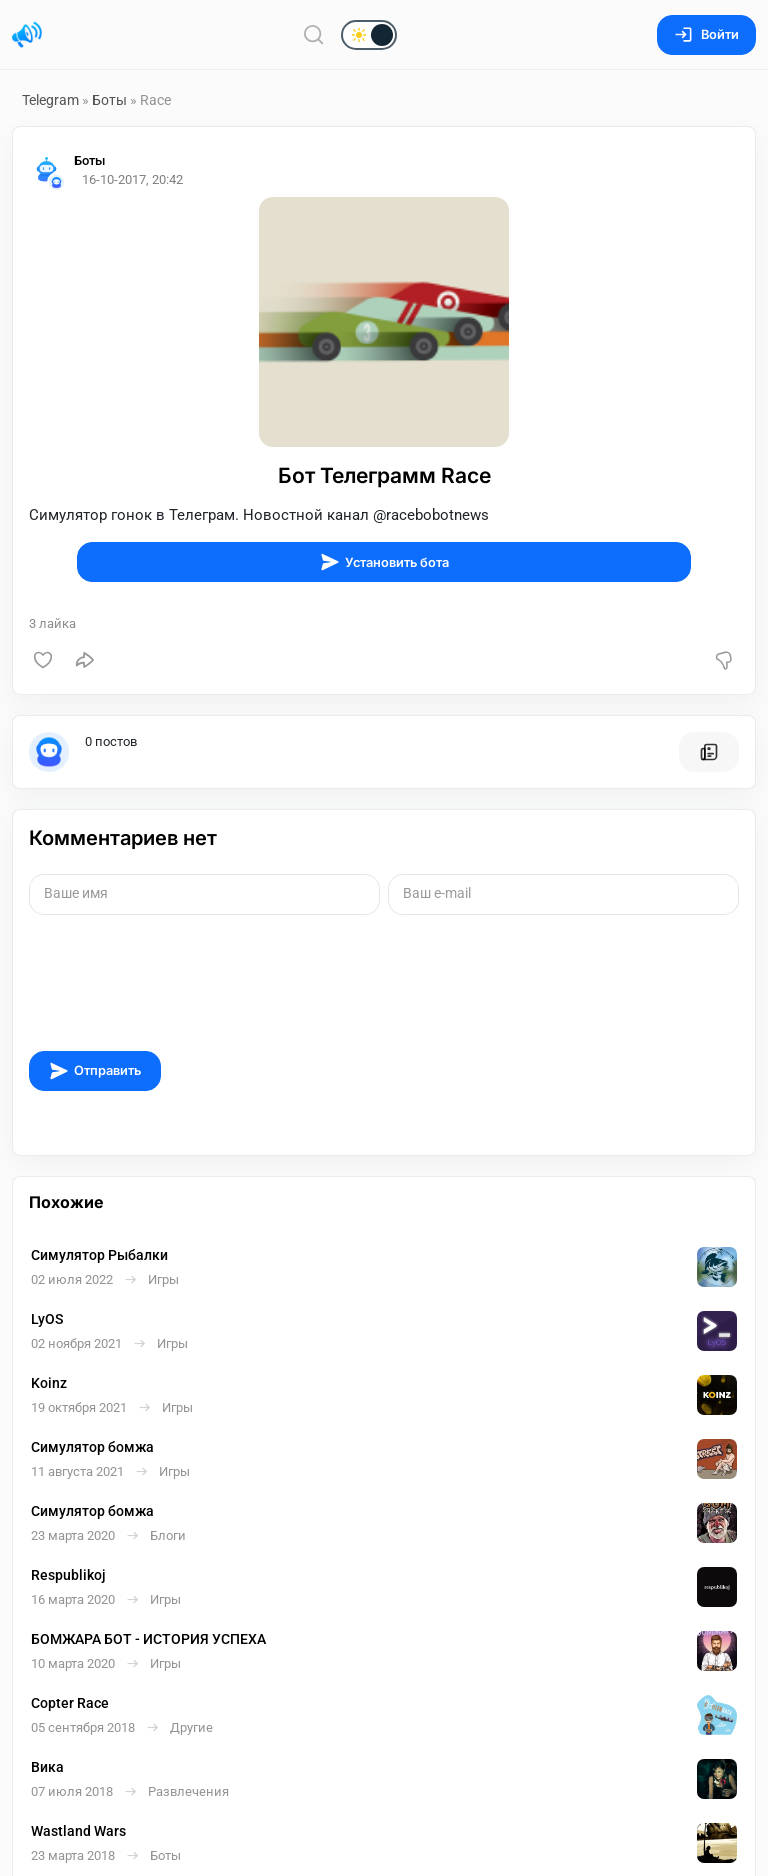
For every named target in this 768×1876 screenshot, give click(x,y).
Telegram (50, 100)
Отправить (95, 1071)
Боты (109, 100)
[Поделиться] (85, 660)
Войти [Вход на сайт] (706, 34)
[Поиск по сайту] (314, 34)
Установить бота (384, 562)
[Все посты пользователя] (709, 752)
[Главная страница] (27, 35)
